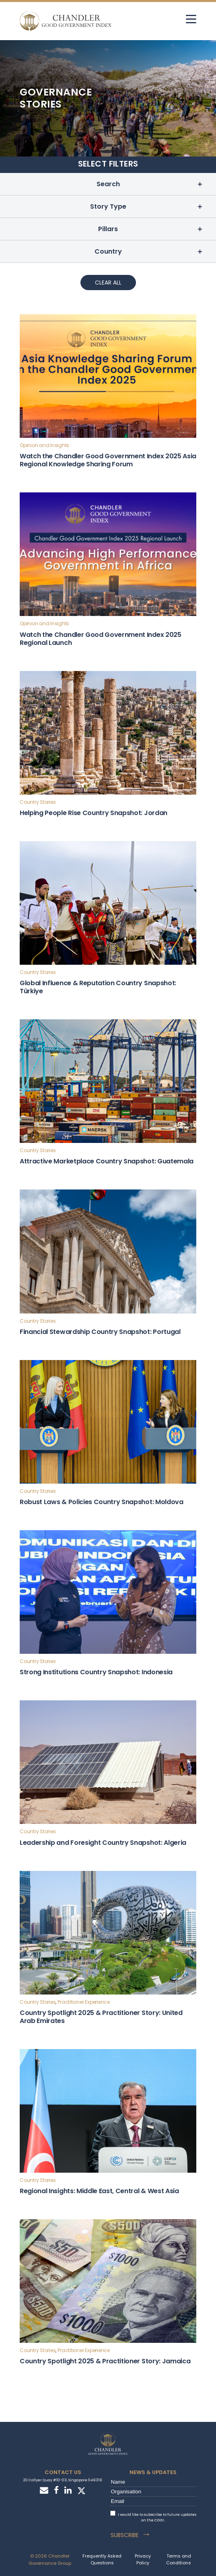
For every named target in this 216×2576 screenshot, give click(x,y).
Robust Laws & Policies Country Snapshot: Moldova (101, 1502)
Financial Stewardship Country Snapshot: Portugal (100, 1331)
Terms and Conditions (178, 2559)
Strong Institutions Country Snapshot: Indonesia (96, 1672)
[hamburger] (191, 19)
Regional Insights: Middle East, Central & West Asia (99, 2191)
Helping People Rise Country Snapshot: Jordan (93, 812)
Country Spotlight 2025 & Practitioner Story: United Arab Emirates (101, 2016)
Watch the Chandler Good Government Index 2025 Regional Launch (100, 638)
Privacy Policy (143, 2559)
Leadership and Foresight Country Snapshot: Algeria (103, 1842)
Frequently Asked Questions (101, 2559)
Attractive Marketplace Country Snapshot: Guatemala (106, 1161)
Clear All (108, 283)
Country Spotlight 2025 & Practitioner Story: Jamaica (105, 2361)
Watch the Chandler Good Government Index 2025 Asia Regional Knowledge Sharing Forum (108, 460)
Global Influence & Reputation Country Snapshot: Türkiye (98, 987)
